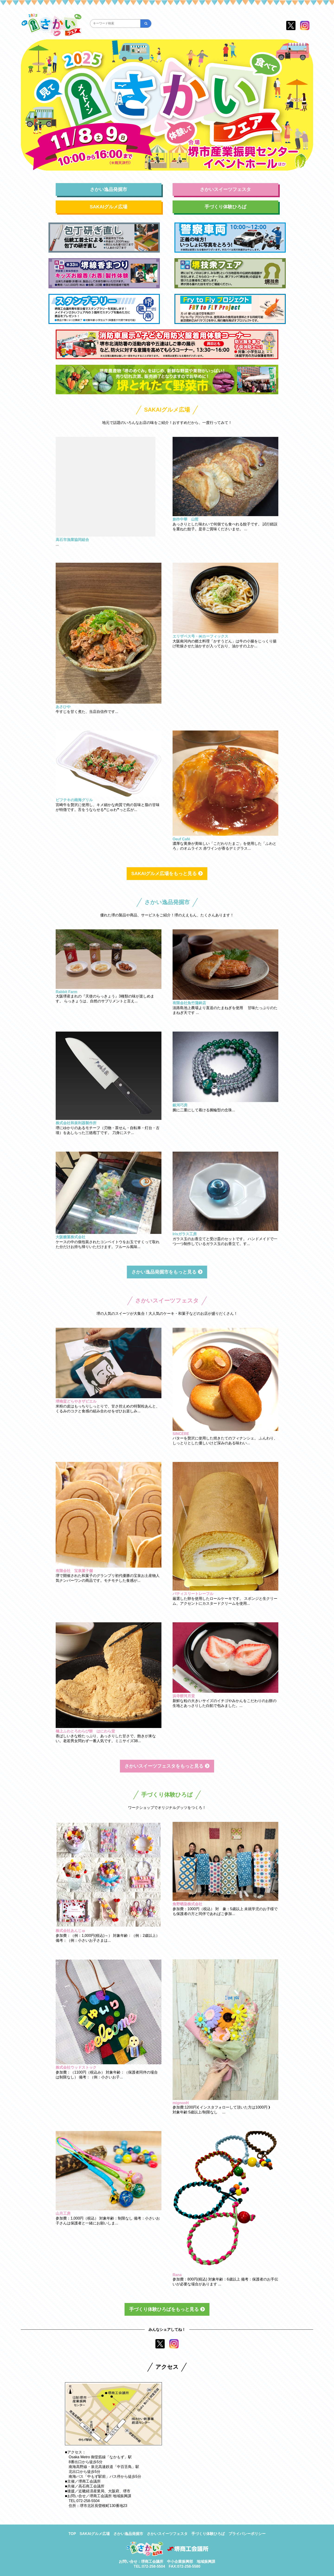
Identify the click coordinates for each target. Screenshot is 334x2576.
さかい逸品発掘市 (108, 189)
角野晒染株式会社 (187, 1904)
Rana (177, 2275)
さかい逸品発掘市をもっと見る (167, 1271)
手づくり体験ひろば (225, 206)
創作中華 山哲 (186, 519)
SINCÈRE (181, 1434)
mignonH (181, 2103)
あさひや (63, 707)
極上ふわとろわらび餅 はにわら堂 (85, 1731)
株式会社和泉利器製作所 (76, 1123)
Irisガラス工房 (185, 1234)
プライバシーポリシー (247, 2534)
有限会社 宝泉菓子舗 (74, 1571)
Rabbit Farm (66, 992)
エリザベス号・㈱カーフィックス (200, 636)
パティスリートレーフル (193, 1594)
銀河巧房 (180, 1105)
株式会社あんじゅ (70, 1931)
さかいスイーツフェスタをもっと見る (167, 1766)
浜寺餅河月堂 (184, 1696)
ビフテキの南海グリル (74, 800)
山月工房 (63, 2213)
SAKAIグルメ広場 (108, 206)
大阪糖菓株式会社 (70, 1237)
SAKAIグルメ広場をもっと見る (167, 873)
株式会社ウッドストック (76, 2067)
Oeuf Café (181, 839)
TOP (72, 2534)
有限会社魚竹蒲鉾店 (189, 1003)
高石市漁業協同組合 (72, 540)
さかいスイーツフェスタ (225, 189)
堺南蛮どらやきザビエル (76, 1401)
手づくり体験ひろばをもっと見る (167, 2309)
